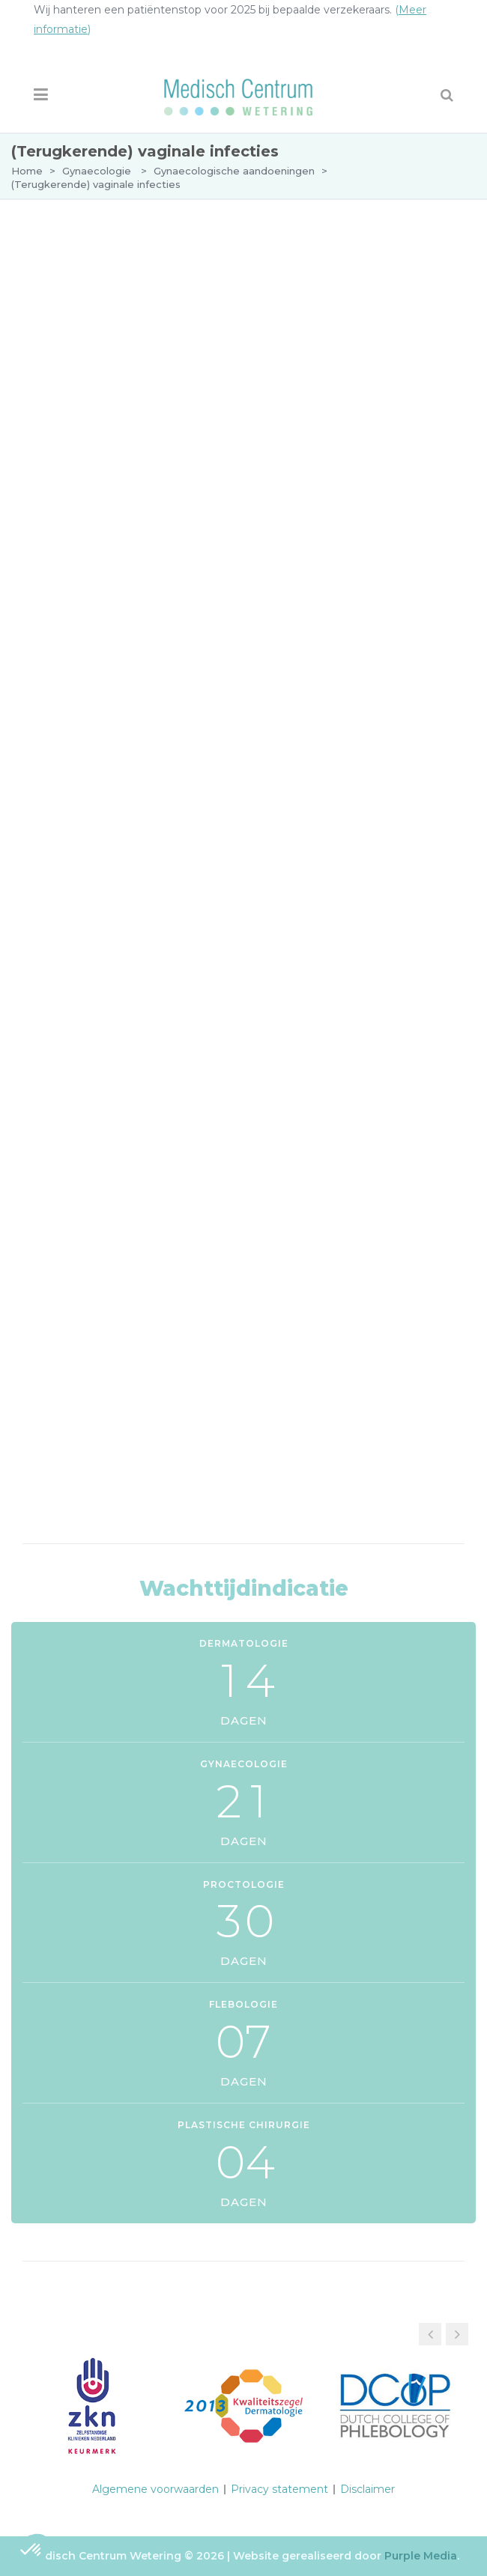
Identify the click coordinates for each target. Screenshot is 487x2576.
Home (27, 171)
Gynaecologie (96, 171)
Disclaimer (367, 2489)
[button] (457, 2334)
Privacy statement (279, 2489)
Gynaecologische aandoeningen (234, 171)
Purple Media (420, 2556)
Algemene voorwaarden (155, 2489)
